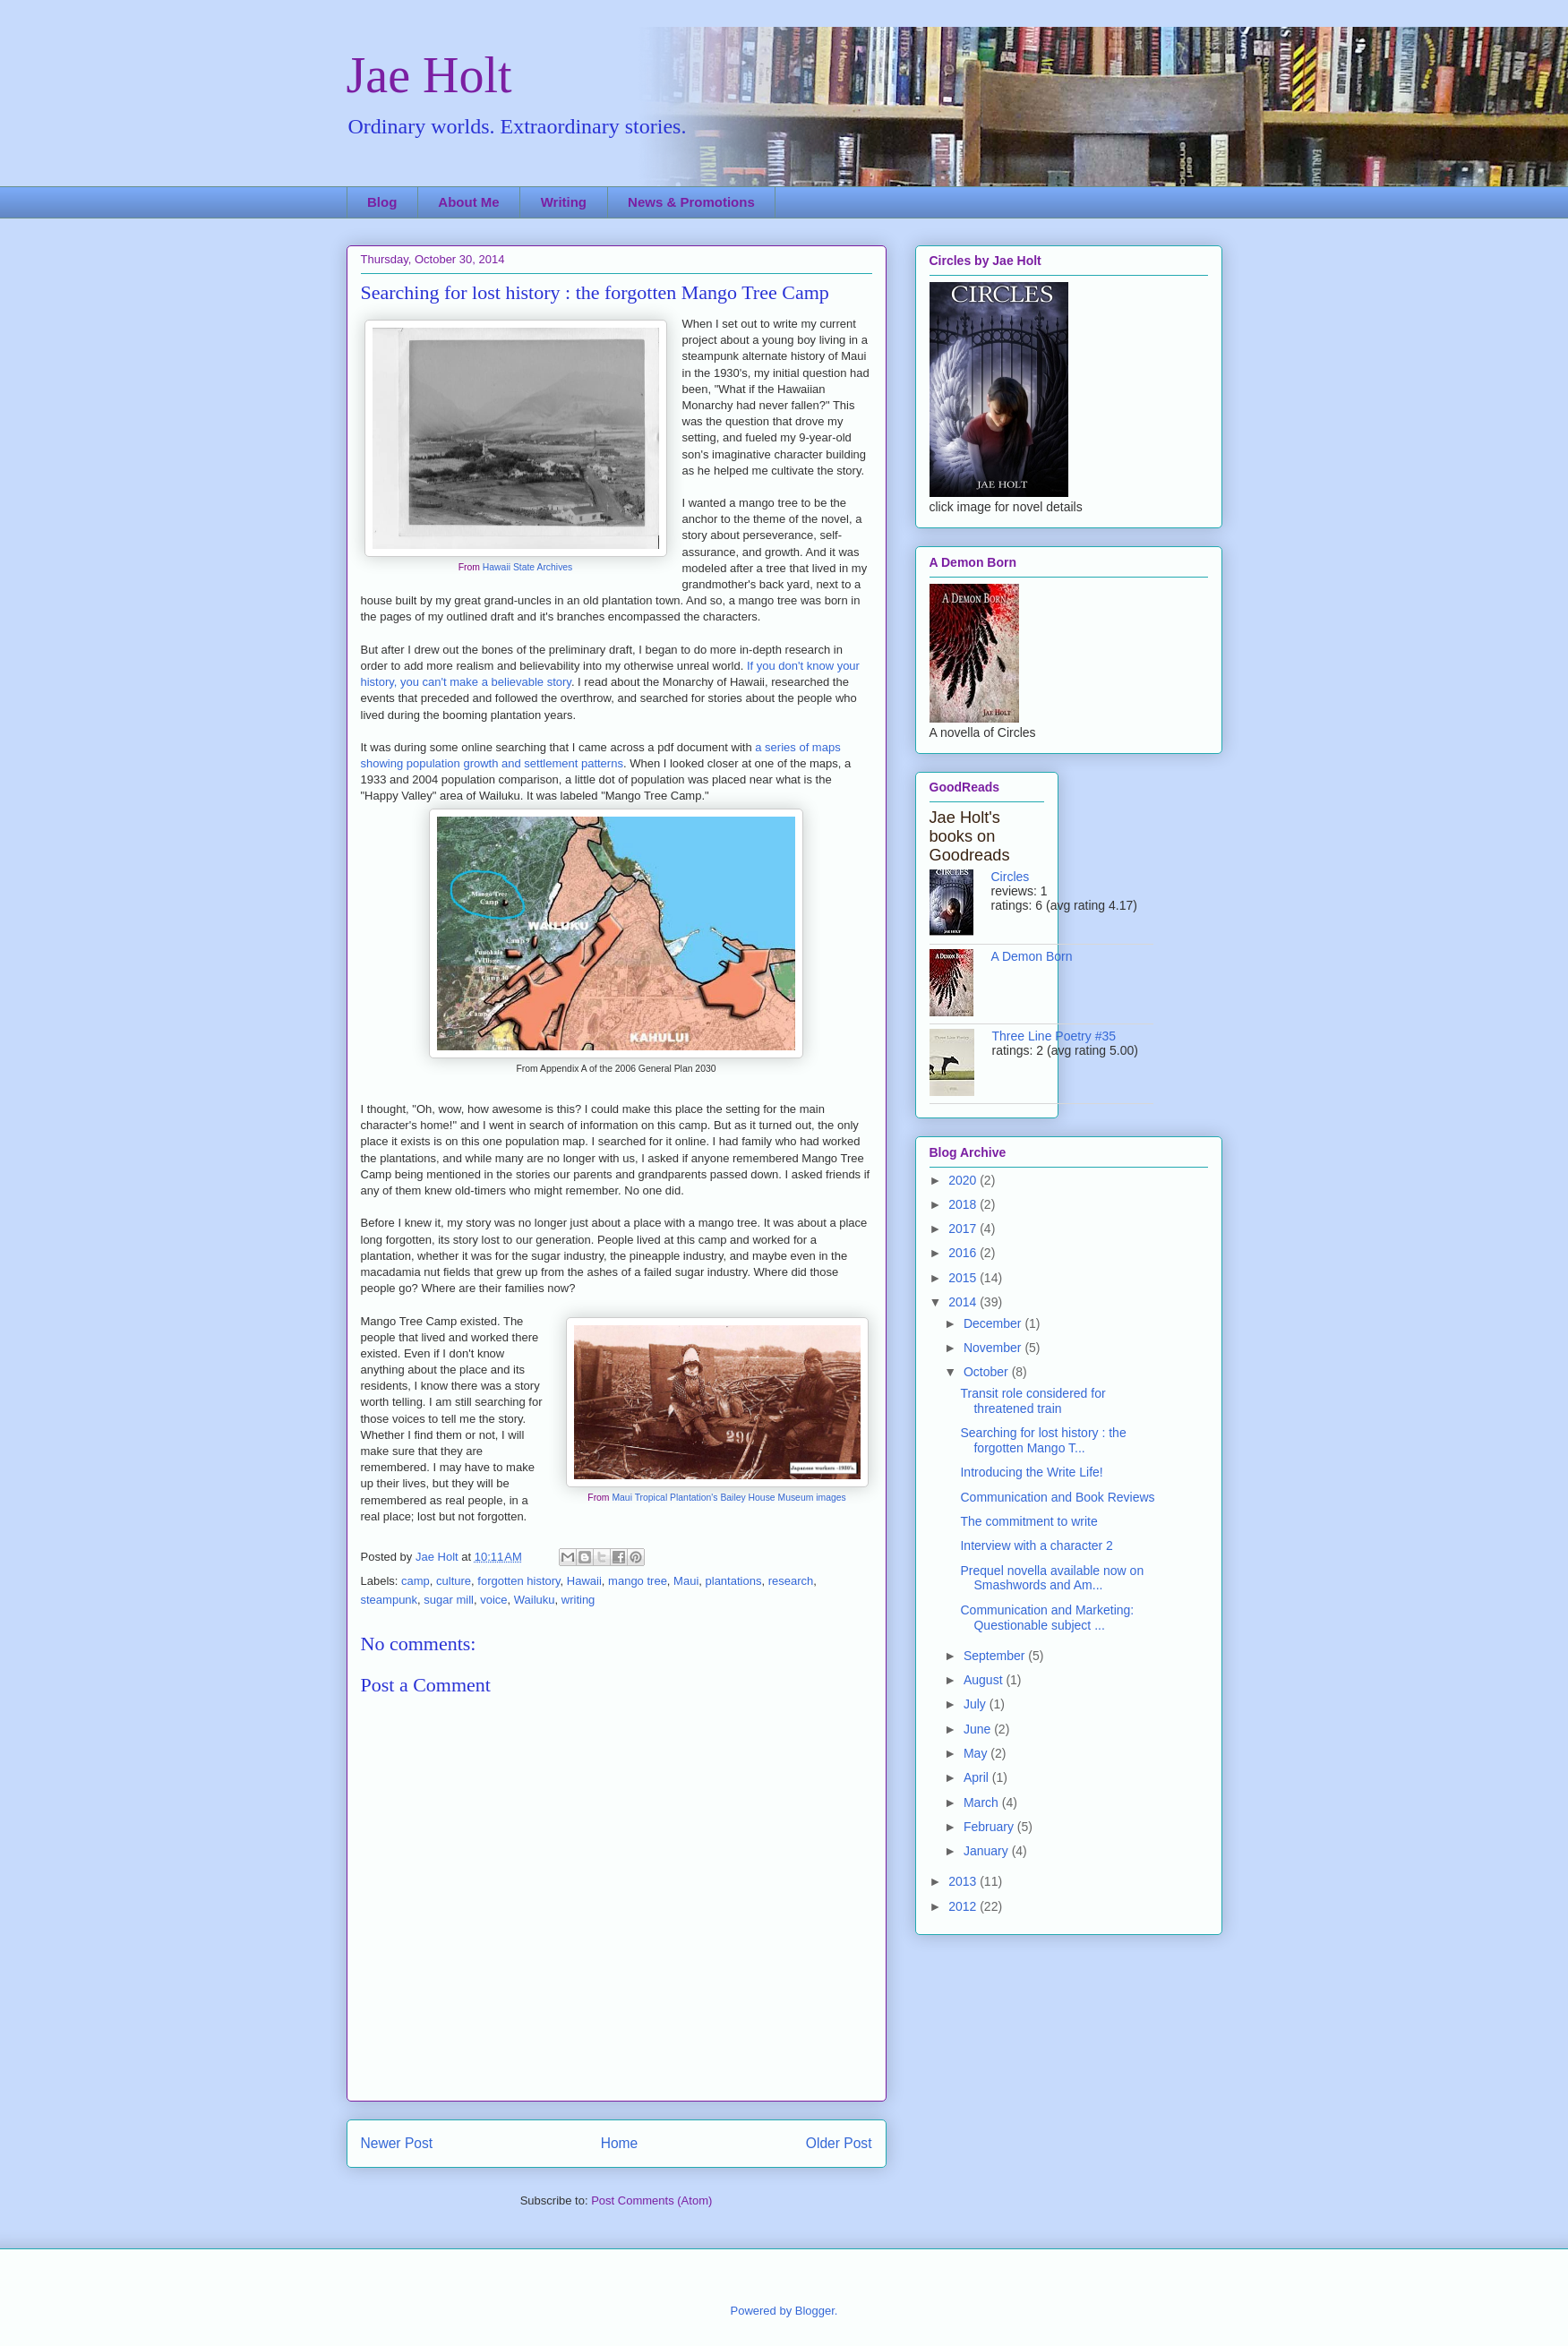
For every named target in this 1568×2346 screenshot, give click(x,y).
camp (415, 1581)
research (791, 1581)
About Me (468, 202)
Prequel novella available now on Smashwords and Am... (1052, 1578)
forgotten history (518, 1581)
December (994, 1323)
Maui (685, 1581)
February (990, 1826)
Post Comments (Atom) (651, 2200)
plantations (734, 1581)
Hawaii (584, 1581)
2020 (964, 1180)
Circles (1010, 876)
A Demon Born (1032, 956)
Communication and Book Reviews (1057, 1497)
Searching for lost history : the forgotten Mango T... (1043, 1440)
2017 (964, 1228)
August (985, 1680)
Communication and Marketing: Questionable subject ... (1047, 1617)
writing (578, 1599)
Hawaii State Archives (528, 567)
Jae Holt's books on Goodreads (970, 836)
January (988, 1851)
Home (619, 2143)
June (979, 1729)
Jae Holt (429, 75)
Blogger (815, 2310)
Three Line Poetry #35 (1054, 1036)
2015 (964, 1278)
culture (453, 1581)
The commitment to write (1028, 1521)
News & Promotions (691, 202)
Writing (564, 202)
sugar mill (449, 1599)
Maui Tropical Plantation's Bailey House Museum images (728, 1498)
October (988, 1372)
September (996, 1655)
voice (493, 1599)
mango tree (637, 1581)
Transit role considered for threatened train (1032, 1401)
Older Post (839, 2143)
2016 (964, 1253)
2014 (964, 1302)
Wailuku (534, 1599)
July (977, 1704)
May (977, 1753)
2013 (964, 1881)
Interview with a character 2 (1036, 1545)
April (978, 1777)
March (983, 1802)
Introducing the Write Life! (1031, 1472)
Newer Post (397, 2143)
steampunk (389, 1599)
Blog (382, 202)
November (994, 1347)
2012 (964, 1906)
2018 (964, 1204)
